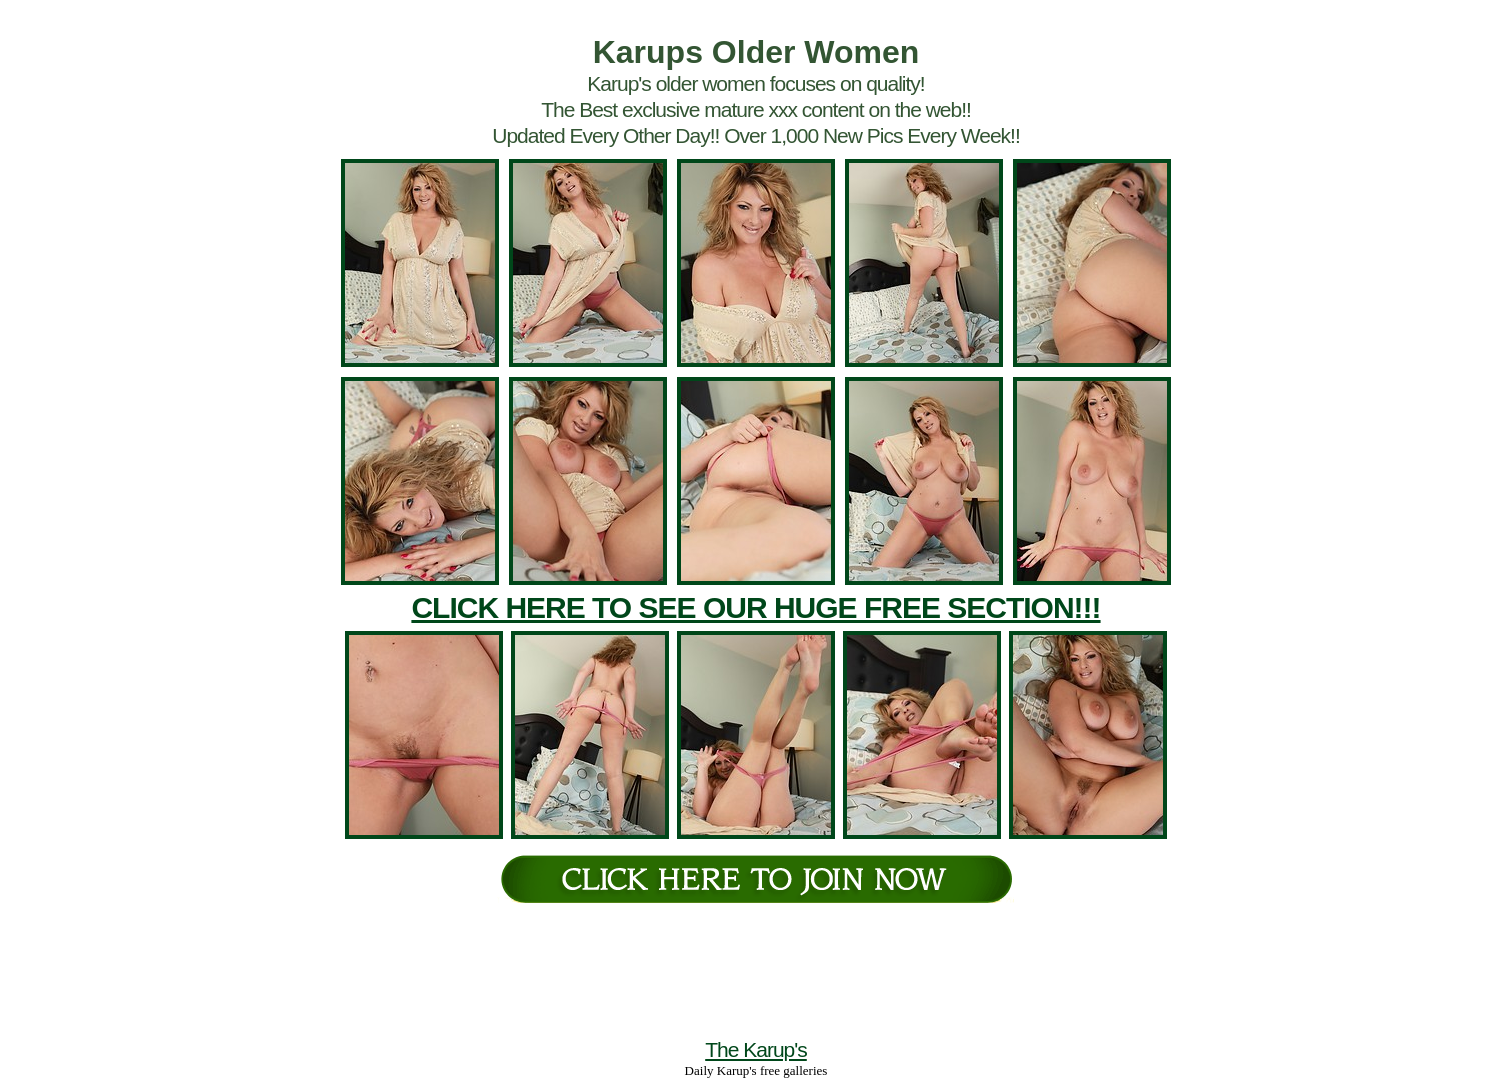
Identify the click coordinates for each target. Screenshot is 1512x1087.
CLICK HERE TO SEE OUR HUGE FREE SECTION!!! (755, 607)
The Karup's (756, 1049)
